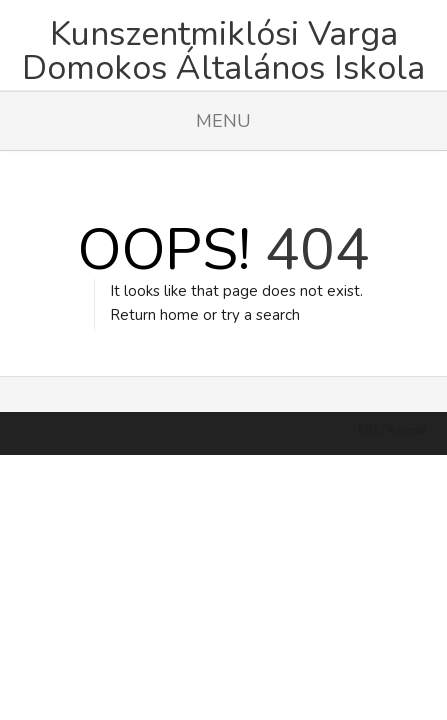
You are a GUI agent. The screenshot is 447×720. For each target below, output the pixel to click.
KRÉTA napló (391, 405)
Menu (223, 121)
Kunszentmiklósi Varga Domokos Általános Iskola (223, 51)
